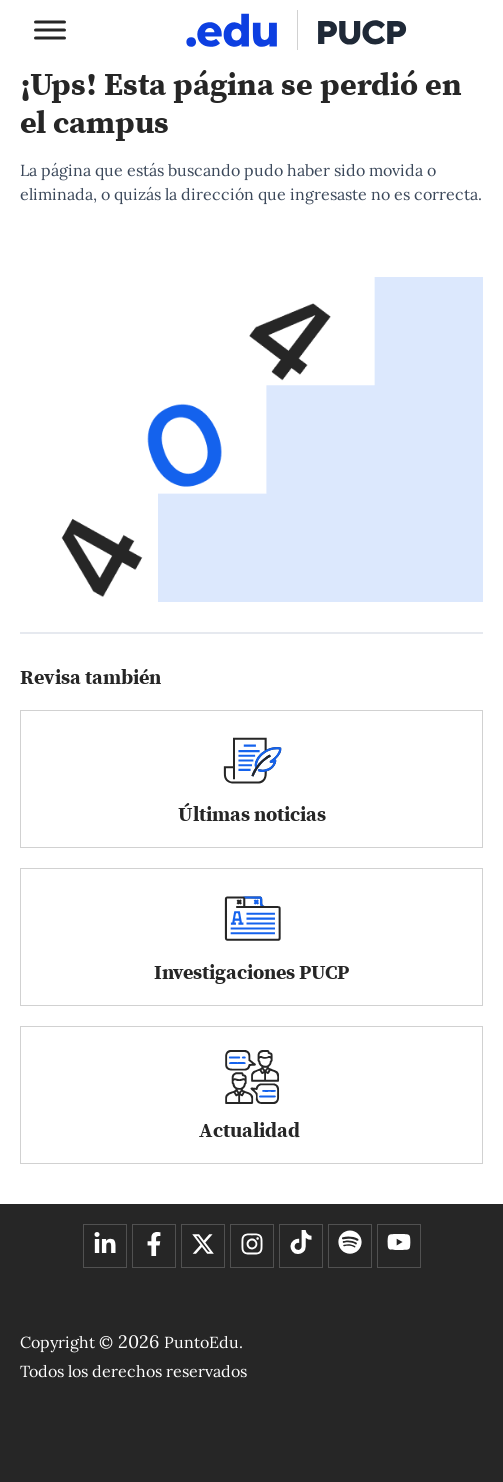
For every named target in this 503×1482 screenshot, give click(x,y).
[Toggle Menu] (50, 29)
